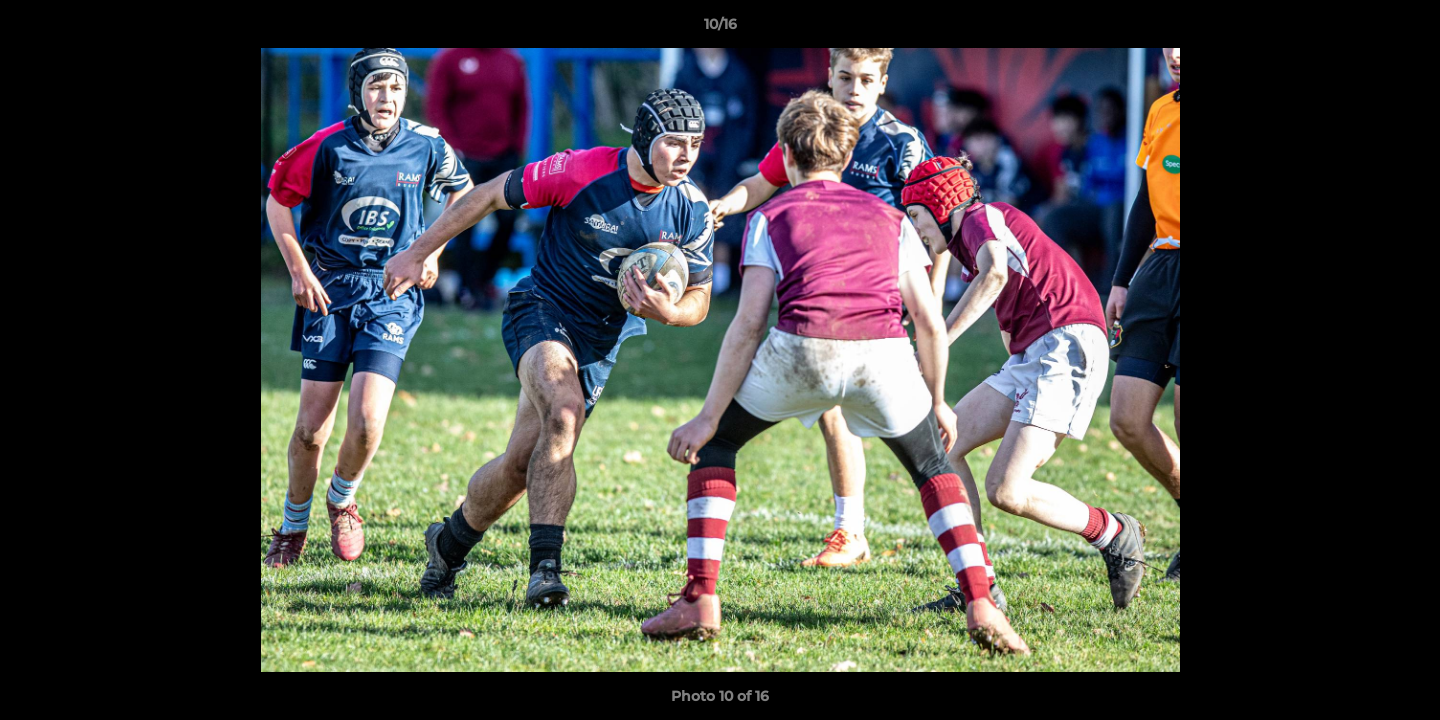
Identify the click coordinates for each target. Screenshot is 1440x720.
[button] (1404, 29)
